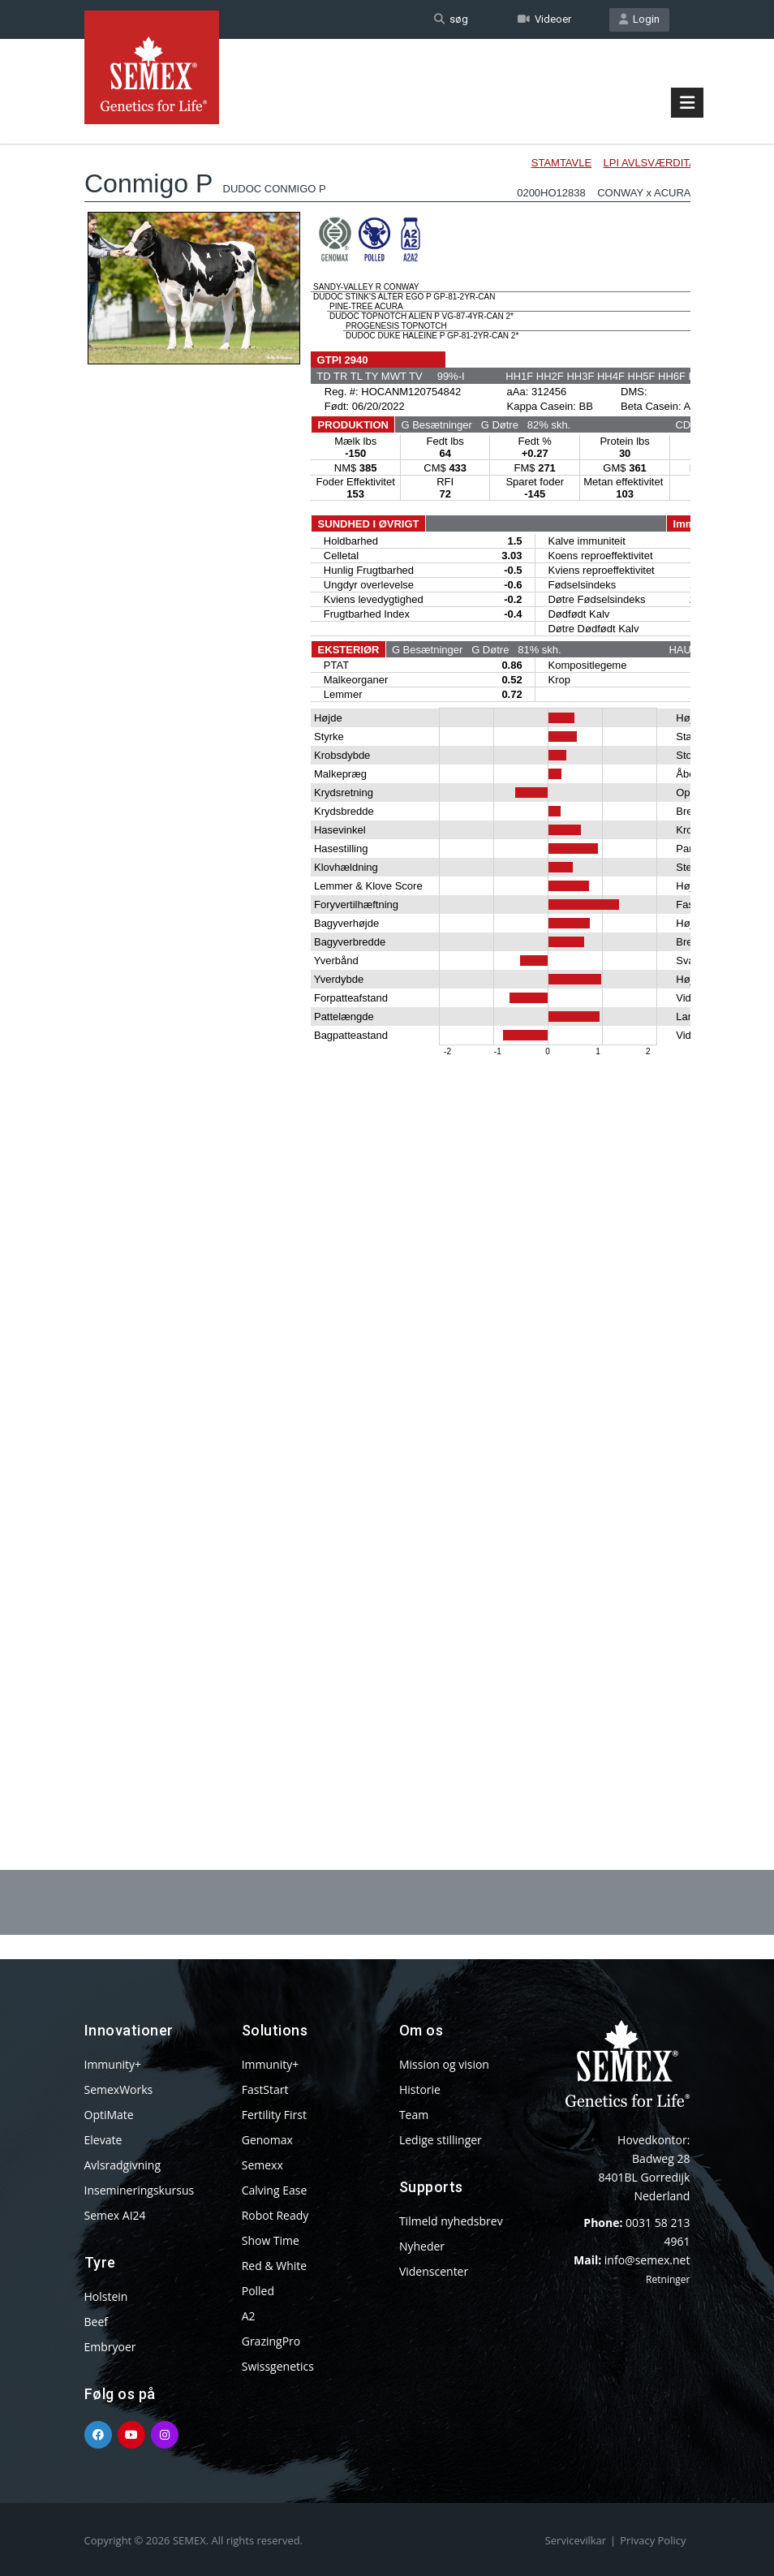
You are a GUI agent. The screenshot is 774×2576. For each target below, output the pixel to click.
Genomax (267, 2139)
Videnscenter (433, 2271)
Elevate (103, 2139)
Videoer (544, 19)
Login (639, 19)
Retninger (668, 2279)
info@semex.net (647, 2260)
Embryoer (110, 2346)
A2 (249, 2316)
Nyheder (422, 2246)
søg (451, 19)
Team (413, 2114)
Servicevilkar (575, 2540)
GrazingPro (271, 2341)
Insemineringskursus (139, 2190)
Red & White (274, 2265)
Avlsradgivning (122, 2165)
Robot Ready (275, 2215)
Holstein (106, 2296)
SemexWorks (118, 2089)
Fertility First (274, 2114)
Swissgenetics (278, 2366)
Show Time (270, 2240)
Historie (420, 2089)
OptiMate (109, 2114)
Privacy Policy (653, 2540)
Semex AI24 (115, 2215)
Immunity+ (113, 2064)
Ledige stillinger (440, 2139)
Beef (96, 2321)
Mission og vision (444, 2064)
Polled (258, 2290)
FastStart (265, 2089)
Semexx (262, 2165)
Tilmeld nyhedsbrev (451, 2221)
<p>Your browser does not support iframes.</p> (387, 956)
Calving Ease (274, 2190)
